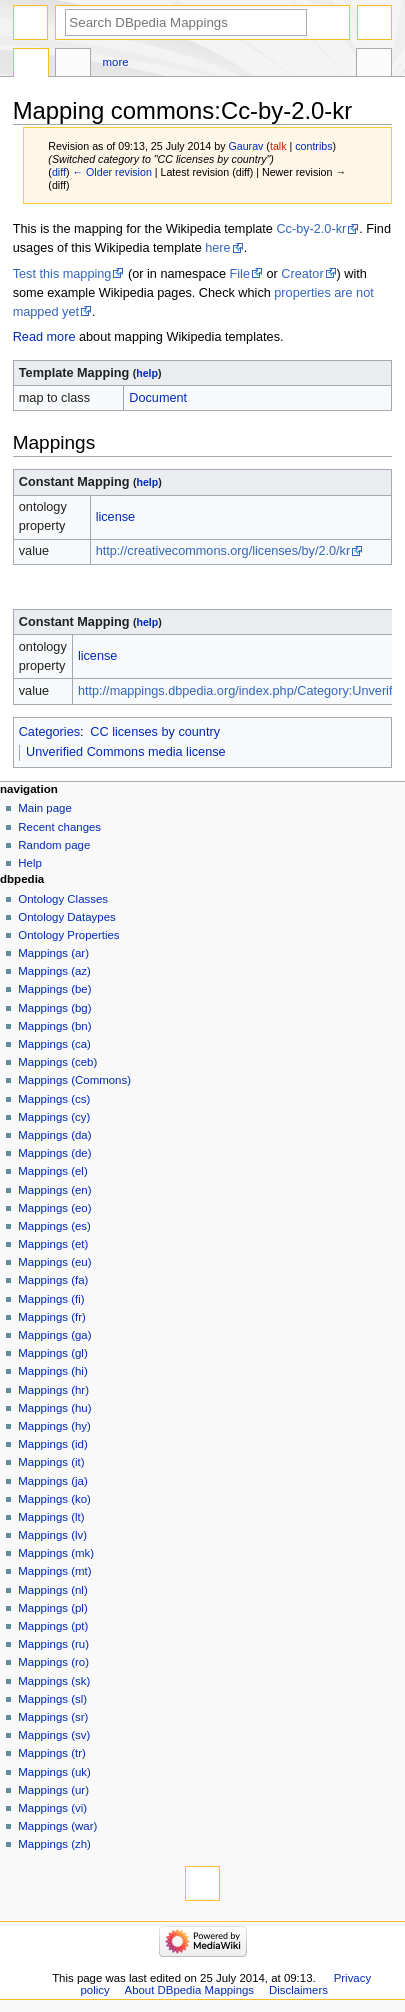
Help (30, 863)
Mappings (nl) (52, 1590)
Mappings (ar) (53, 953)
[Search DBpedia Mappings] (186, 22)
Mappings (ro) (53, 1662)
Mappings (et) (53, 1244)
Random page (54, 845)
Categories (49, 732)
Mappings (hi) (52, 1371)
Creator (302, 274)
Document (158, 398)
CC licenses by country (155, 732)
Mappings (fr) (51, 1317)
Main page (45, 808)
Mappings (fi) (51, 1299)
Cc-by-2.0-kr (311, 229)
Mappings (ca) (54, 1044)
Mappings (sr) (53, 1717)
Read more (44, 337)
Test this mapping (62, 274)
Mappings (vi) (52, 1808)
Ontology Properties (68, 935)
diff (59, 172)
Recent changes (59, 827)
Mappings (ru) (53, 1644)
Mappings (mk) (56, 1553)
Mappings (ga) (54, 1335)
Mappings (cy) (54, 1117)
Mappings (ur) (53, 1790)
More (116, 62)
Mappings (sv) (54, 1735)
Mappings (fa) (53, 1280)
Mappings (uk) (54, 1772)
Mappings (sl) (52, 1699)
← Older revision (111, 172)
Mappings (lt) (51, 1517)
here (217, 248)
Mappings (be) (54, 989)
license (116, 517)
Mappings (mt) (54, 1571)
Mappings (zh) (54, 1844)
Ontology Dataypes (66, 917)
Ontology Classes (63, 899)
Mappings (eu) (54, 1262)
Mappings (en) (54, 1190)
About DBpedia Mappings (190, 1990)
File (240, 274)
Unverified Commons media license (126, 752)
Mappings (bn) (54, 1026)
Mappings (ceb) (57, 1062)
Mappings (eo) (54, 1208)
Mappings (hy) (54, 1426)
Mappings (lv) (52, 1535)
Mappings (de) (54, 1153)
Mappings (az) (54, 971)
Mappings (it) (51, 1462)
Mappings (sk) (54, 1681)
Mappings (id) (52, 1444)
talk (278, 146)
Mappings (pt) (53, 1626)
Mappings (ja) (52, 1481)
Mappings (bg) (54, 1008)
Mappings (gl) (52, 1353)
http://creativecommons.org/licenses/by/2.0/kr (223, 551)
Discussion (73, 65)
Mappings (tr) (51, 1753)
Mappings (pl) (52, 1608)
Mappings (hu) (54, 1408)
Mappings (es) (54, 1226)
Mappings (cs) (54, 1099)
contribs (313, 146)
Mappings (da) (54, 1135)
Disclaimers (298, 1990)
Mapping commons (31, 65)
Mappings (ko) (54, 1499)
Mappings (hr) (53, 1390)
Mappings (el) (52, 1171)
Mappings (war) (57, 1826)
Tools (374, 65)
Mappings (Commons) (74, 1080)
